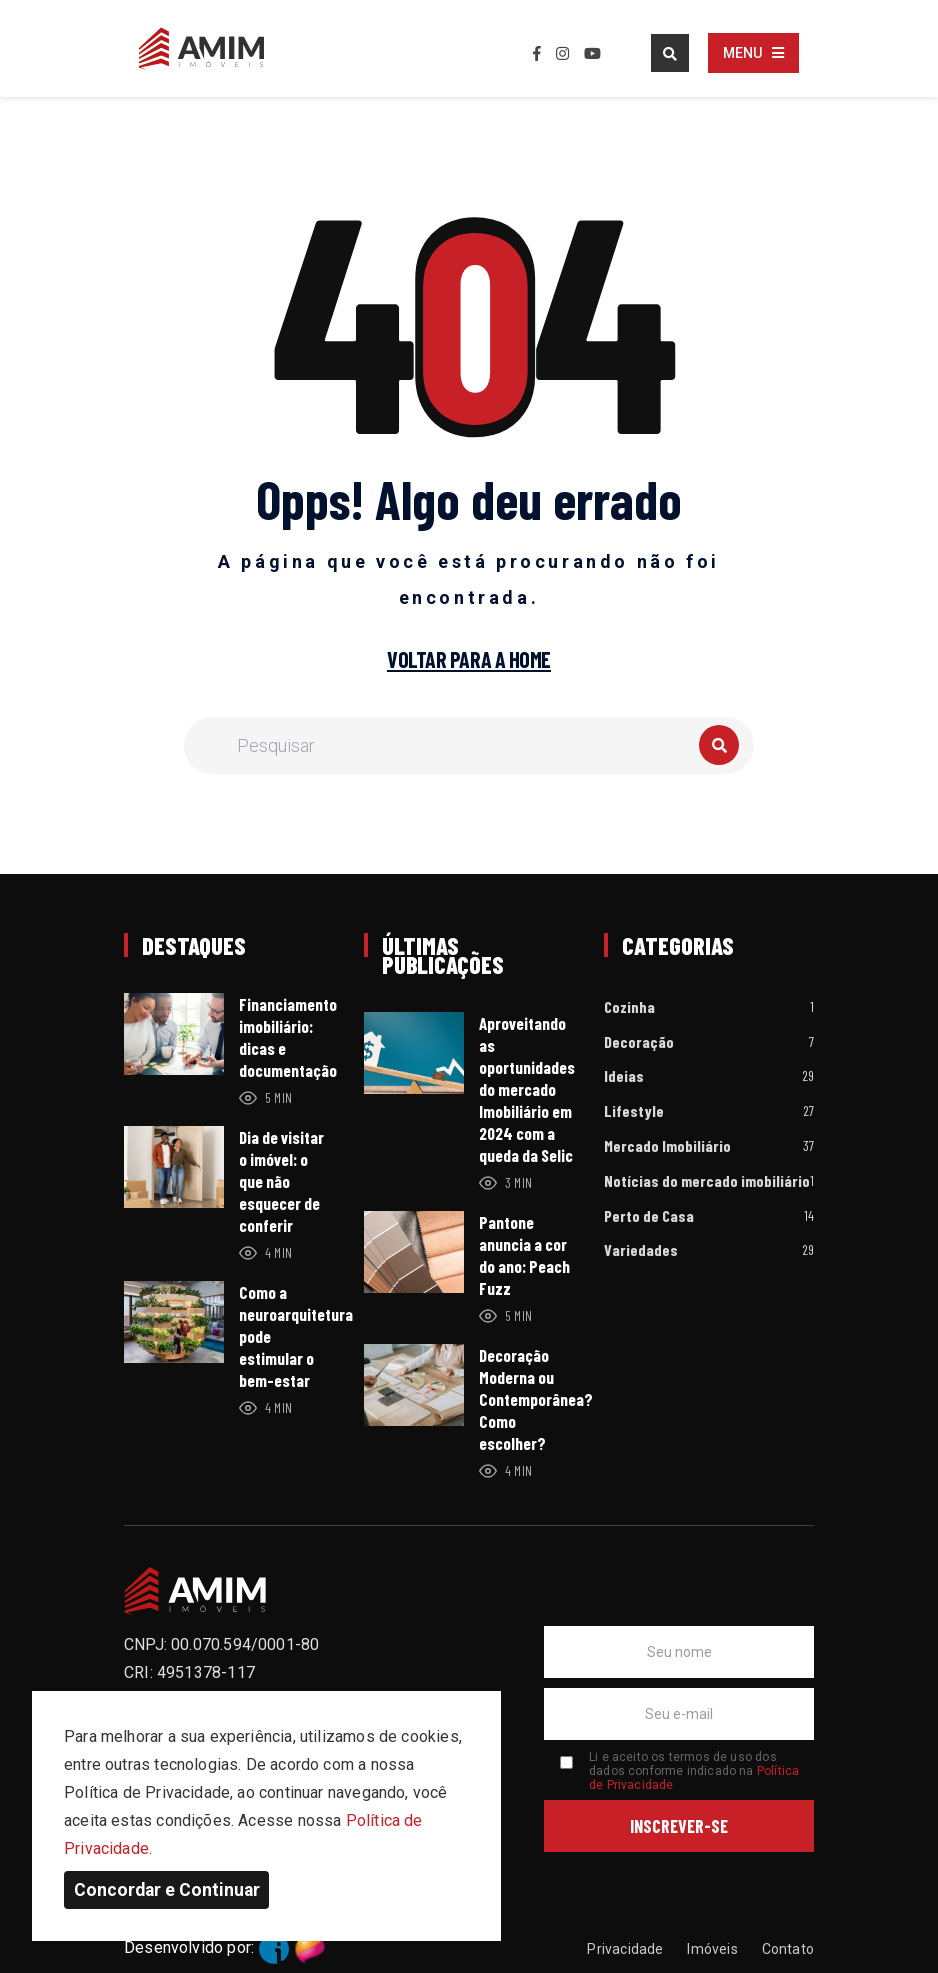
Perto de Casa (649, 1216)
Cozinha (629, 1007)
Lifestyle (634, 1111)
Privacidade (625, 1949)
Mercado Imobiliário (667, 1146)
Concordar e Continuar (167, 1890)
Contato (788, 1949)
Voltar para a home (469, 660)
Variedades (641, 1250)
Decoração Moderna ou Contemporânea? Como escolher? (536, 1399)
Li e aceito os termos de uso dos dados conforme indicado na (694, 1771)
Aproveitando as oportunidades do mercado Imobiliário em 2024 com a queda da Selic (527, 1089)
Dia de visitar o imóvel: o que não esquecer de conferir (281, 1181)
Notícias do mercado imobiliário (707, 1181)
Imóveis (712, 1949)
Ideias (624, 1076)
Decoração (639, 1042)
